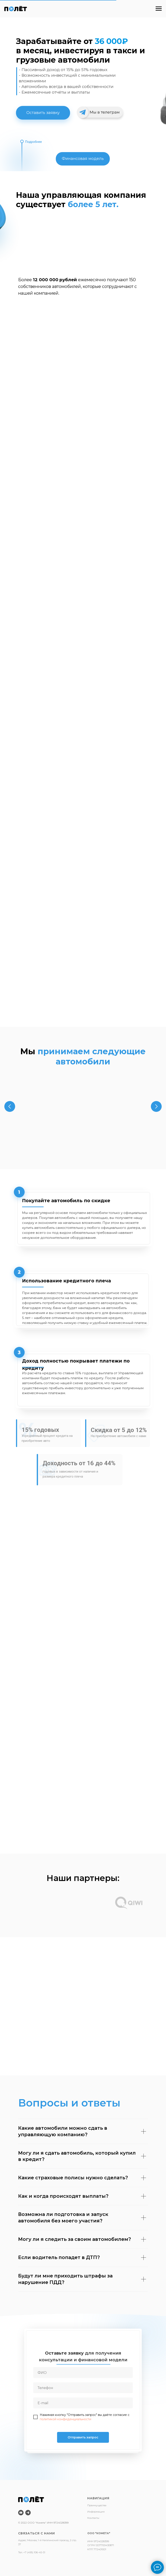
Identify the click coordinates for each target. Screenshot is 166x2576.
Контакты (93, 2489)
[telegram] (28, 2484)
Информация (96, 2483)
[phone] (83, 2359)
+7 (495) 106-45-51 (34, 2524)
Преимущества (96, 2477)
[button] (43, 113)
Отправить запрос (83, 2409)
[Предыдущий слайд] (9, 1098)
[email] (83, 2374)
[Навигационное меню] (159, 8)
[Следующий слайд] (156, 1098)
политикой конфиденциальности (65, 2391)
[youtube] (21, 2484)
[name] (83, 2344)
